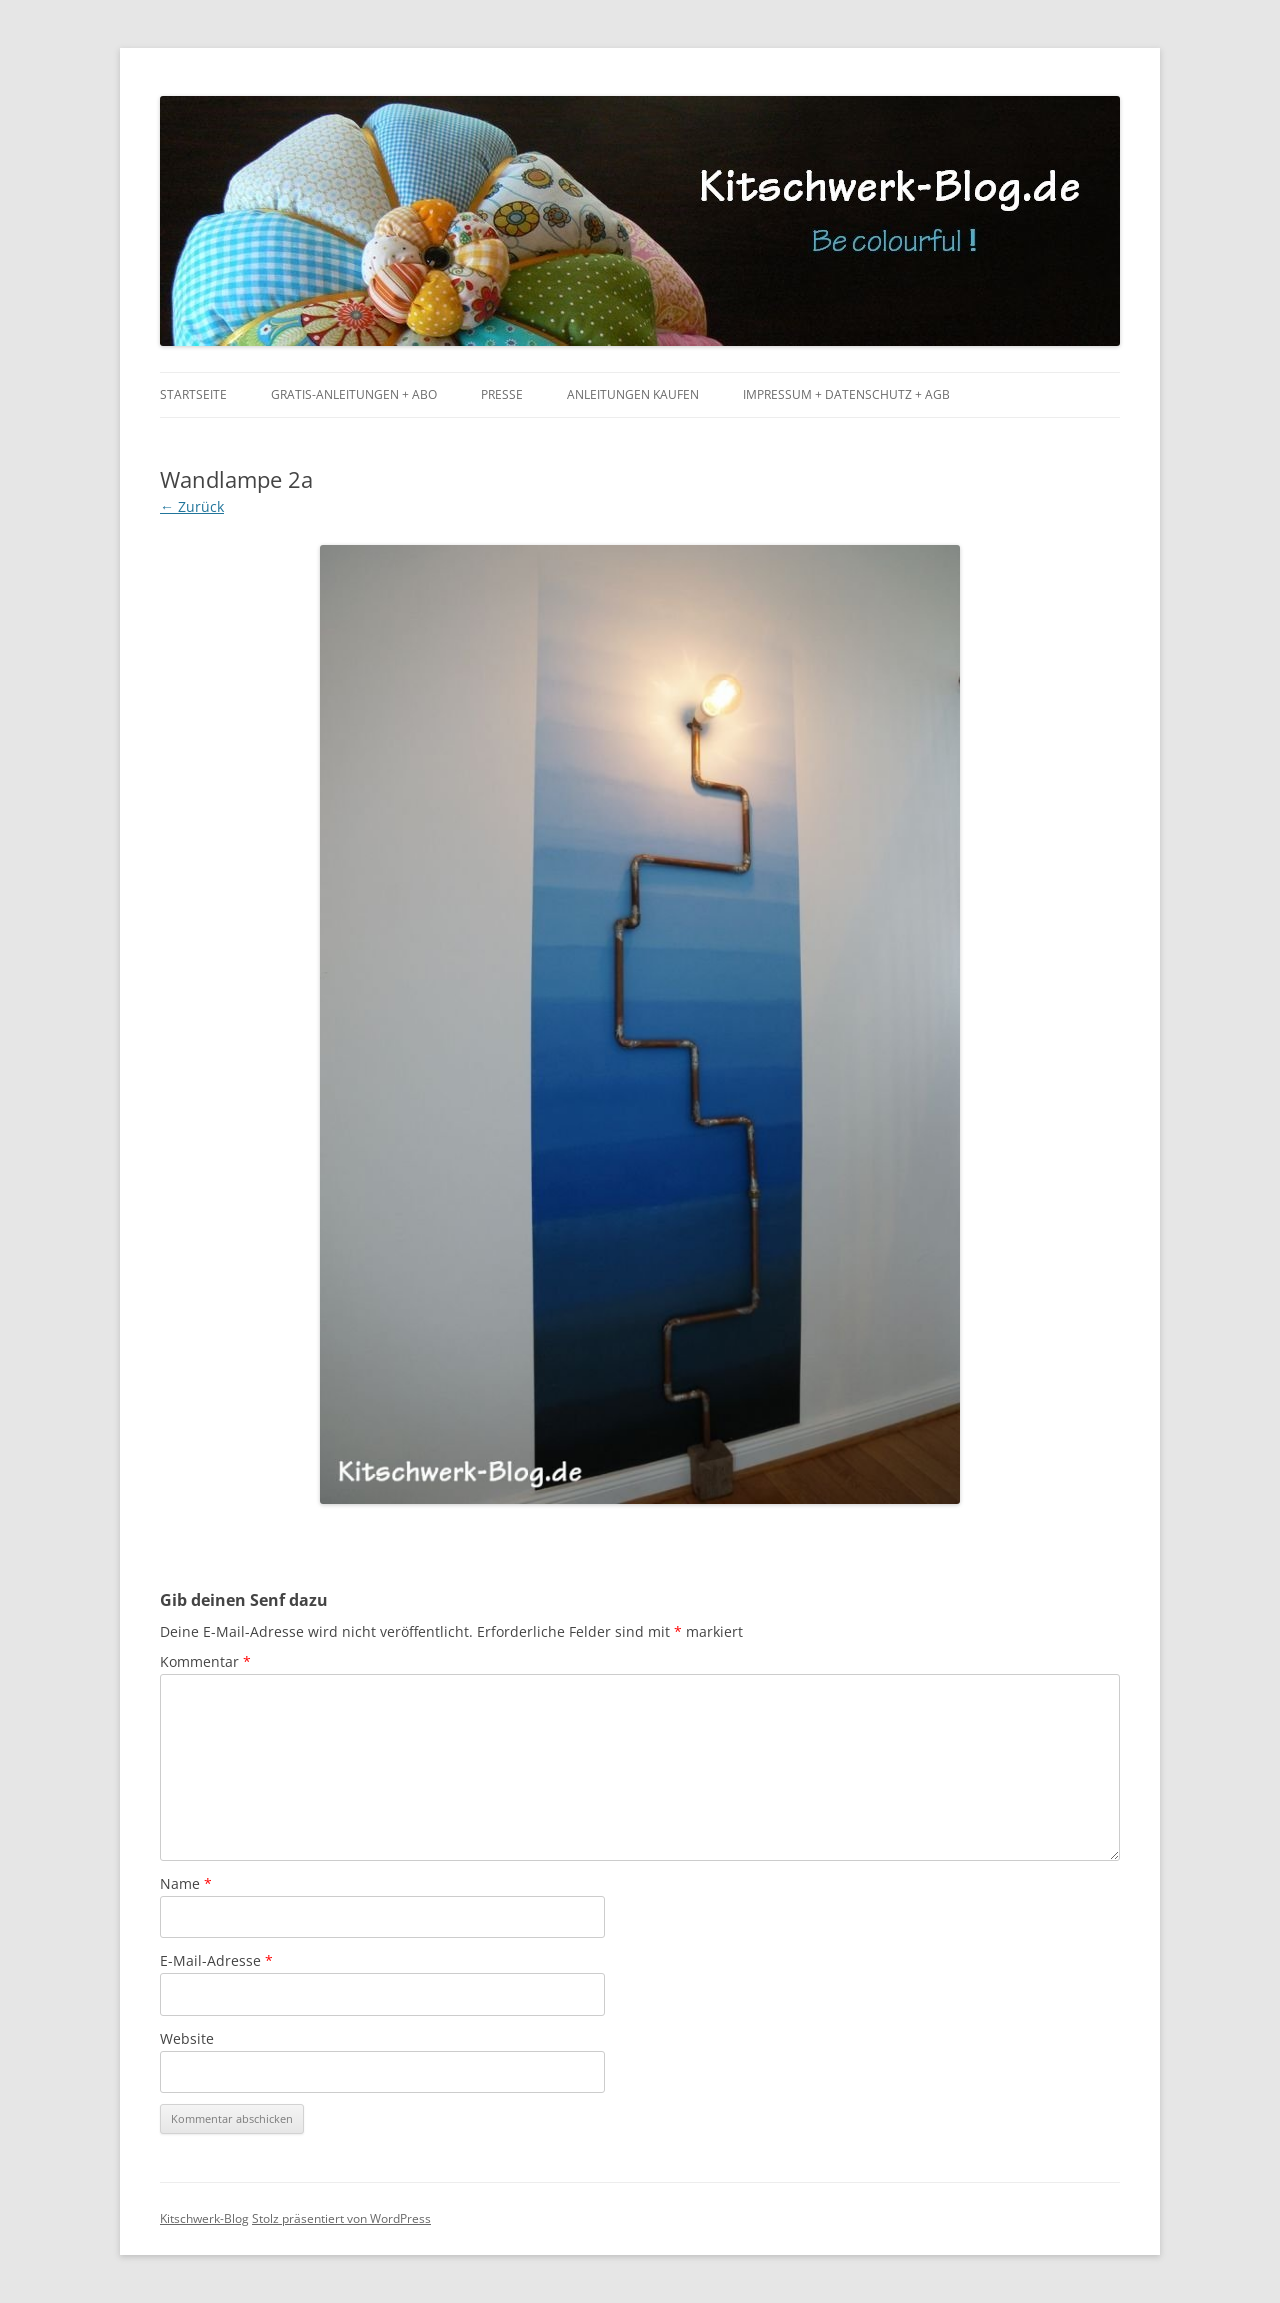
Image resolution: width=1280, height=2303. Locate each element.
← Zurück (192, 506)
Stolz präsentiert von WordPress (341, 2218)
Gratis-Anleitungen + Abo (354, 394)
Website (187, 2038)
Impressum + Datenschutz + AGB (846, 394)
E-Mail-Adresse (216, 1960)
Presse (502, 394)
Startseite (193, 394)
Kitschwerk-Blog (204, 2218)
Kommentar (205, 1661)
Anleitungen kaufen (633, 394)
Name (186, 1883)
